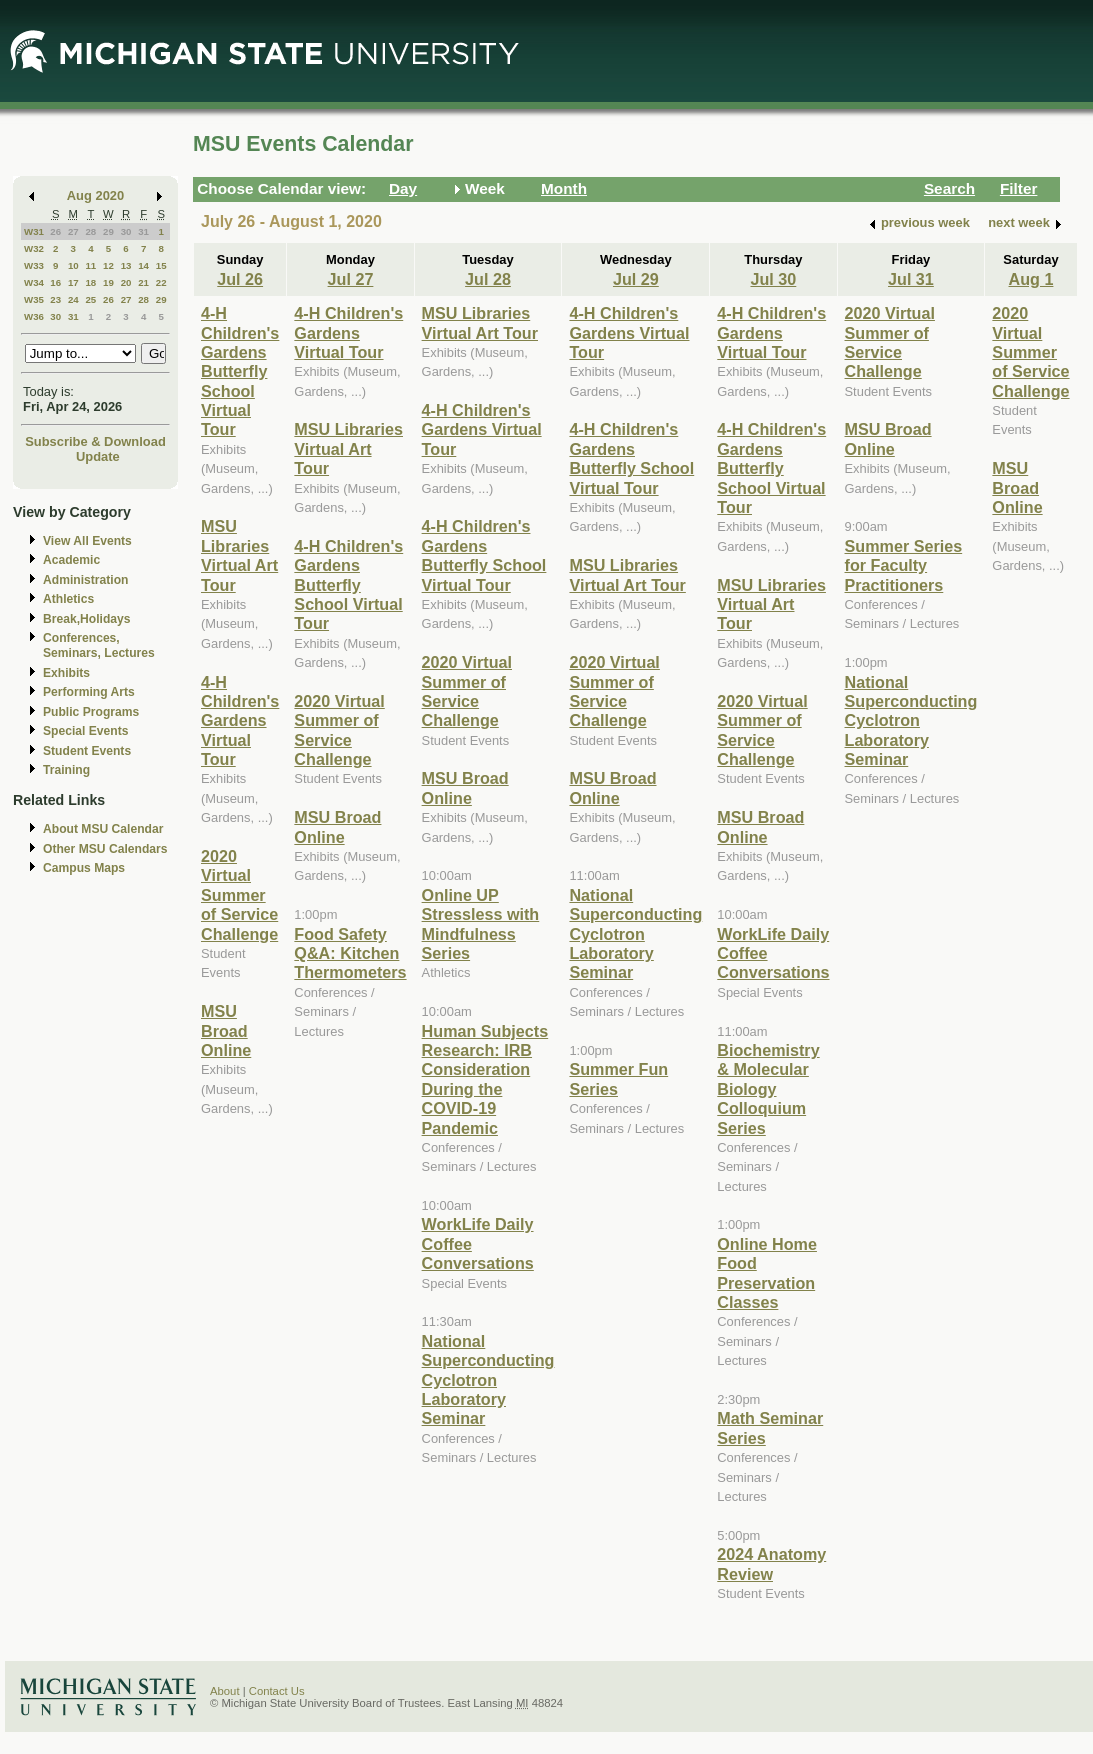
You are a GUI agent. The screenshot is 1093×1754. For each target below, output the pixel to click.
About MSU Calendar (103, 829)
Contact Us (277, 1691)
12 (108, 265)
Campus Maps (84, 868)
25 (90, 299)
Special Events (85, 731)
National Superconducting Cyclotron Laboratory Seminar (488, 1380)
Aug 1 (1031, 279)
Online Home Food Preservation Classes (767, 1273)
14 (143, 265)
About (225, 1691)
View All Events (87, 541)
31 (143, 231)
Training (66, 770)
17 (73, 282)
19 (108, 282)
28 (90, 231)
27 (73, 231)
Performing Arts (89, 692)
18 (90, 282)
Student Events (87, 751)
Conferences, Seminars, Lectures (99, 645)
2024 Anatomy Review (771, 1563)
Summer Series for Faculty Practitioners (904, 565)
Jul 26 (240, 279)
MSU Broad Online (226, 1030)
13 (126, 265)
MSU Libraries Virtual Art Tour (239, 555)
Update (98, 456)
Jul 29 (636, 279)
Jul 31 (911, 279)
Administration (85, 580)
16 (55, 282)
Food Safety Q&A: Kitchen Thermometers (350, 953)
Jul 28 (488, 279)
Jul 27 (351, 279)
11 (90, 265)
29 (108, 231)
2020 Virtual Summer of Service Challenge (239, 895)
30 (126, 231)
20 (126, 282)
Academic (71, 560)
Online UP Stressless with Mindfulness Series (481, 924)
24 (73, 299)
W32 (34, 248)
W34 (34, 282)
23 (55, 299)
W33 (34, 265)
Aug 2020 (95, 195)
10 (73, 265)
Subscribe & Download (95, 441)
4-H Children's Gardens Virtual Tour (240, 721)
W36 (34, 316)
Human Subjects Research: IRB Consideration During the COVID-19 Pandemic (485, 1079)
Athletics (68, 599)
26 (55, 231)
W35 (34, 299)
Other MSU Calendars (105, 849)
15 (161, 265)
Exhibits (66, 673)
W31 (34, 231)
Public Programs (91, 712)
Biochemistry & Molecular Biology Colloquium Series (768, 1089)
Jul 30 (773, 279)
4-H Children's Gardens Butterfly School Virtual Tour (240, 371)
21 (143, 282)
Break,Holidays (87, 619)
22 (161, 282)
